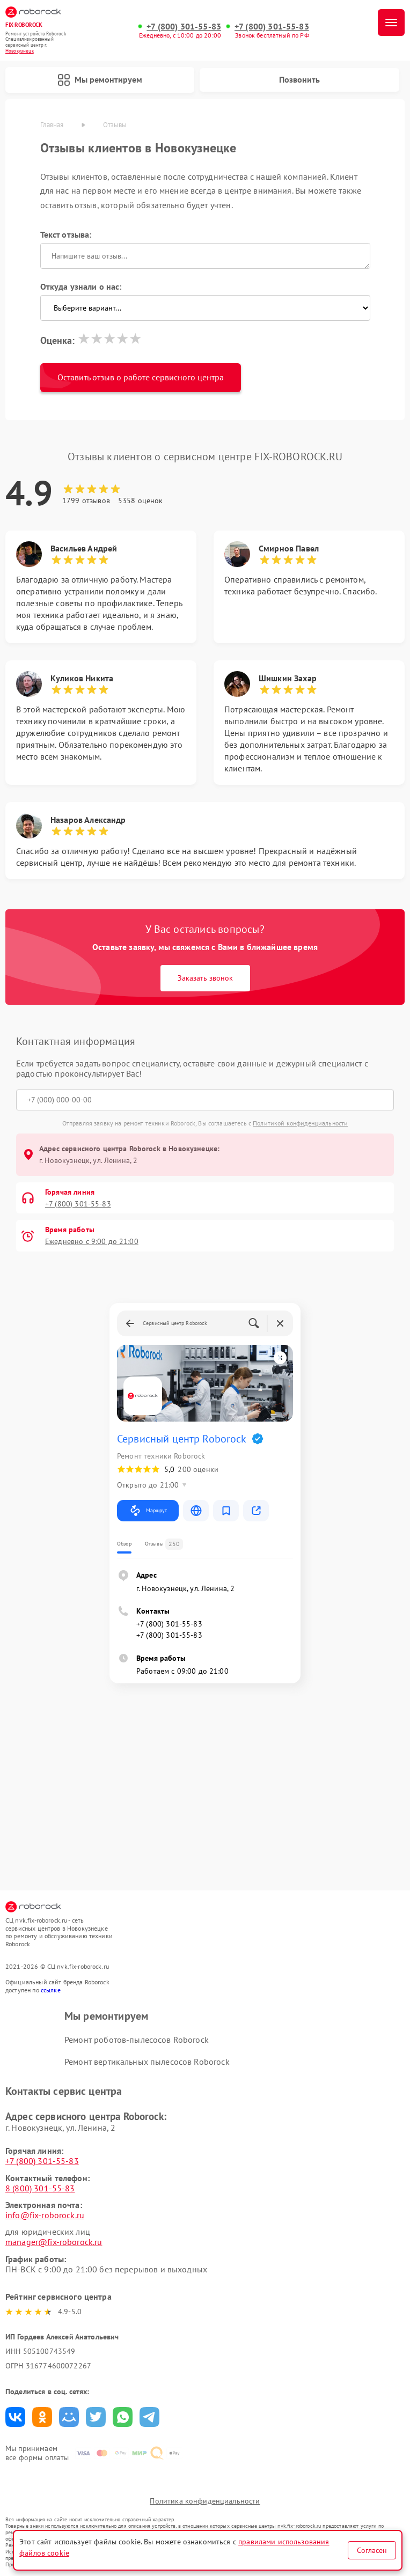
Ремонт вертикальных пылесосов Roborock (147, 2061)
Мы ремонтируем (99, 79)
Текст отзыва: (66, 234)
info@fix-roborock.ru (44, 2215)
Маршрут (148, 1510)
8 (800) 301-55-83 (40, 2188)
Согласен (372, 2550)
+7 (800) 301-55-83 (184, 26)
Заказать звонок (205, 978)
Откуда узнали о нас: (81, 286)
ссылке (51, 1990)
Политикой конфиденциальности (300, 1123)
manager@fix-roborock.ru (53, 2241)
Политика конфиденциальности (205, 2501)
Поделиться (15, 2417)
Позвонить (299, 79)
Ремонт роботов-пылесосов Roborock (136, 2039)
